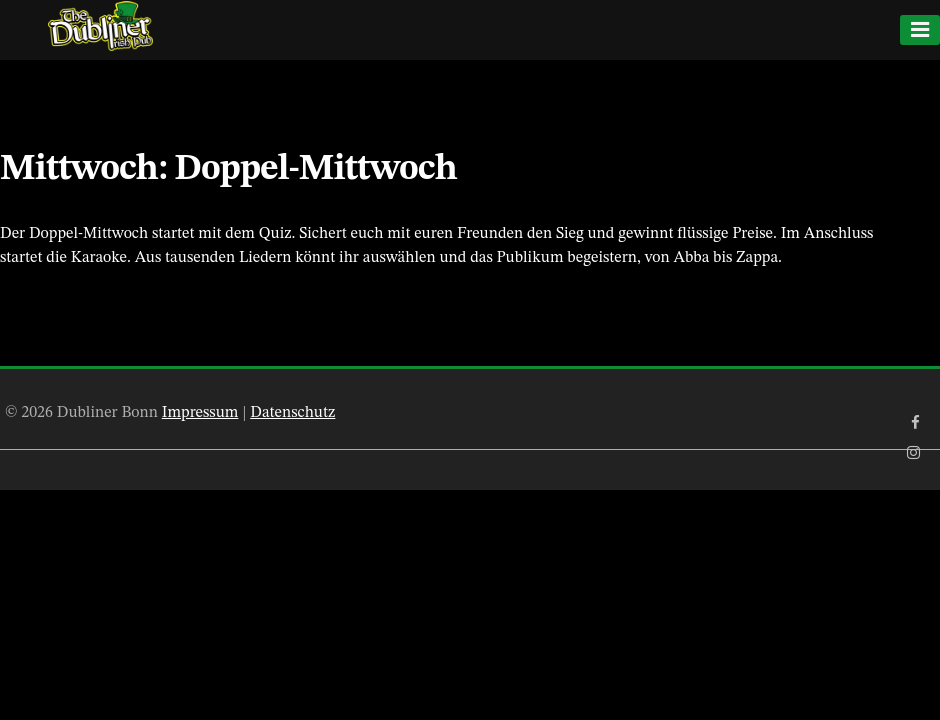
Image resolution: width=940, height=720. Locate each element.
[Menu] (920, 30)
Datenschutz (292, 413)
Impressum (200, 413)
